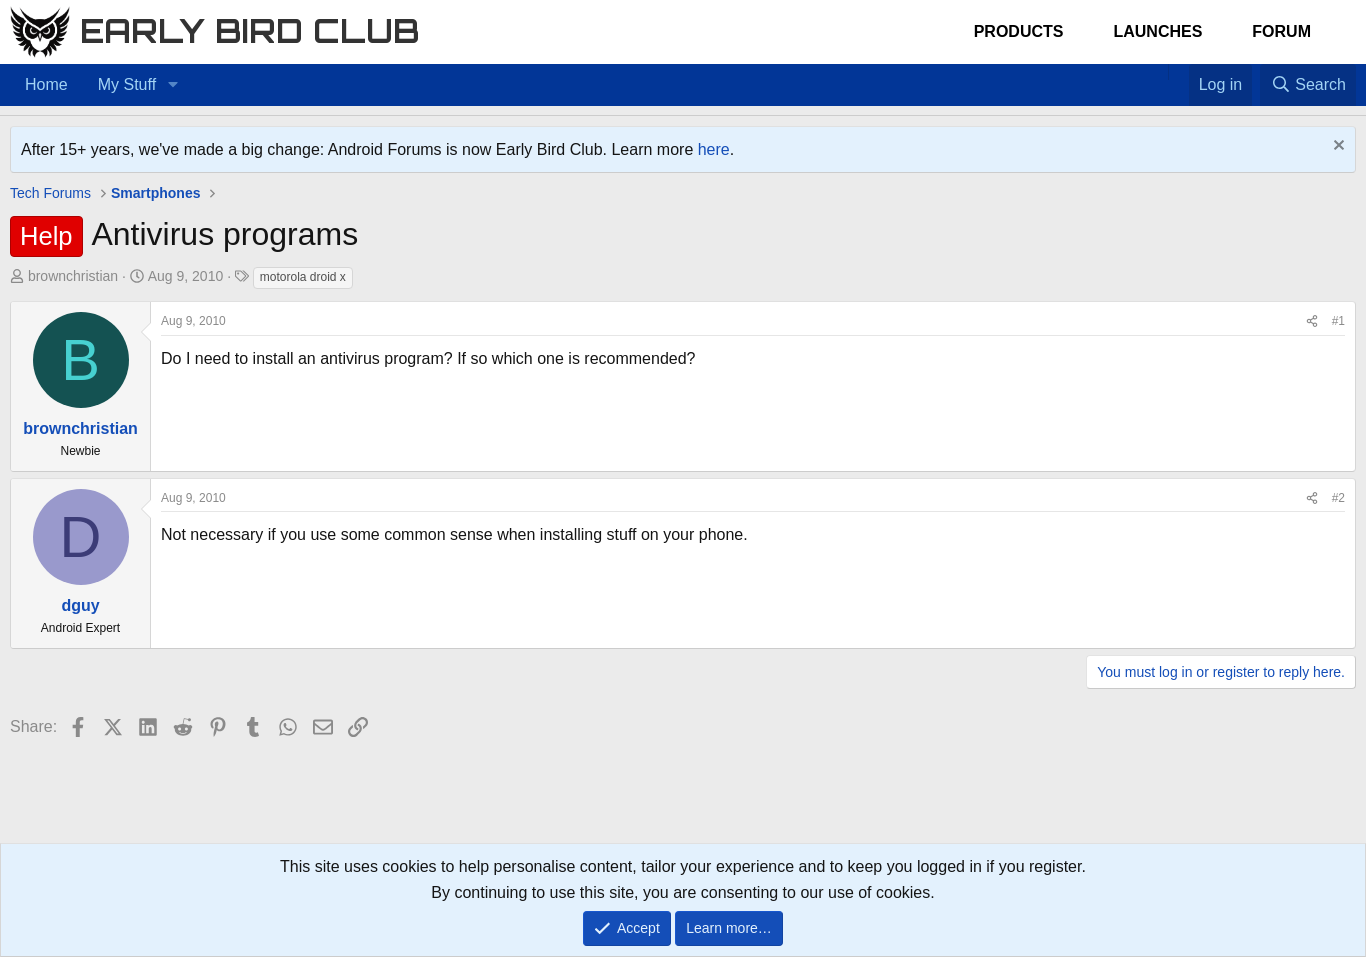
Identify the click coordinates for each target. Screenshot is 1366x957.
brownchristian (73, 276)
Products (1019, 31)
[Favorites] (1178, 72)
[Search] (1308, 85)
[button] (172, 85)
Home (46, 84)
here (714, 149)
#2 (1338, 498)
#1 (1338, 321)
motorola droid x (303, 277)
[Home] (1158, 72)
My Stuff (127, 84)
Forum (1281, 31)
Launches (1157, 31)
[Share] (1312, 321)
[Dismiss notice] (1336, 147)
